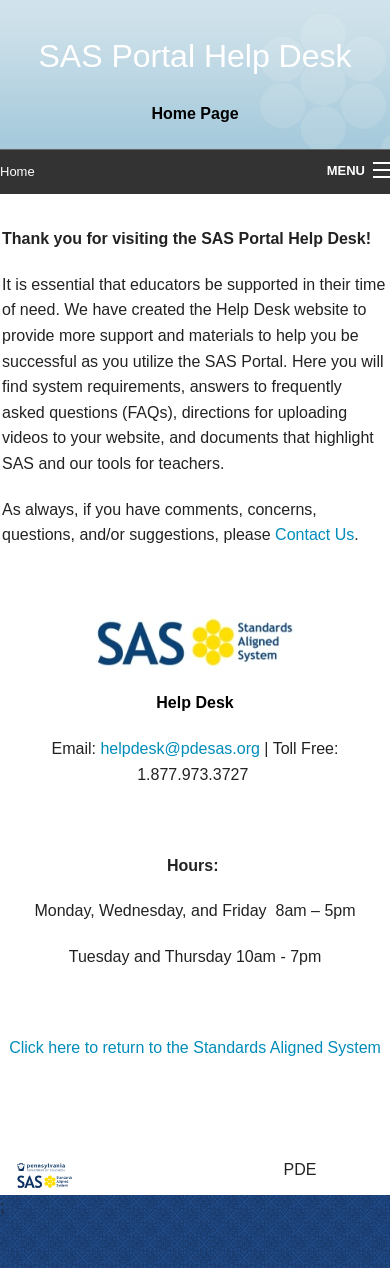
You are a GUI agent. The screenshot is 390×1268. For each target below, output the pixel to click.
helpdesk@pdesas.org (179, 748)
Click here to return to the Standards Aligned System (195, 1047)
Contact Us (314, 534)
